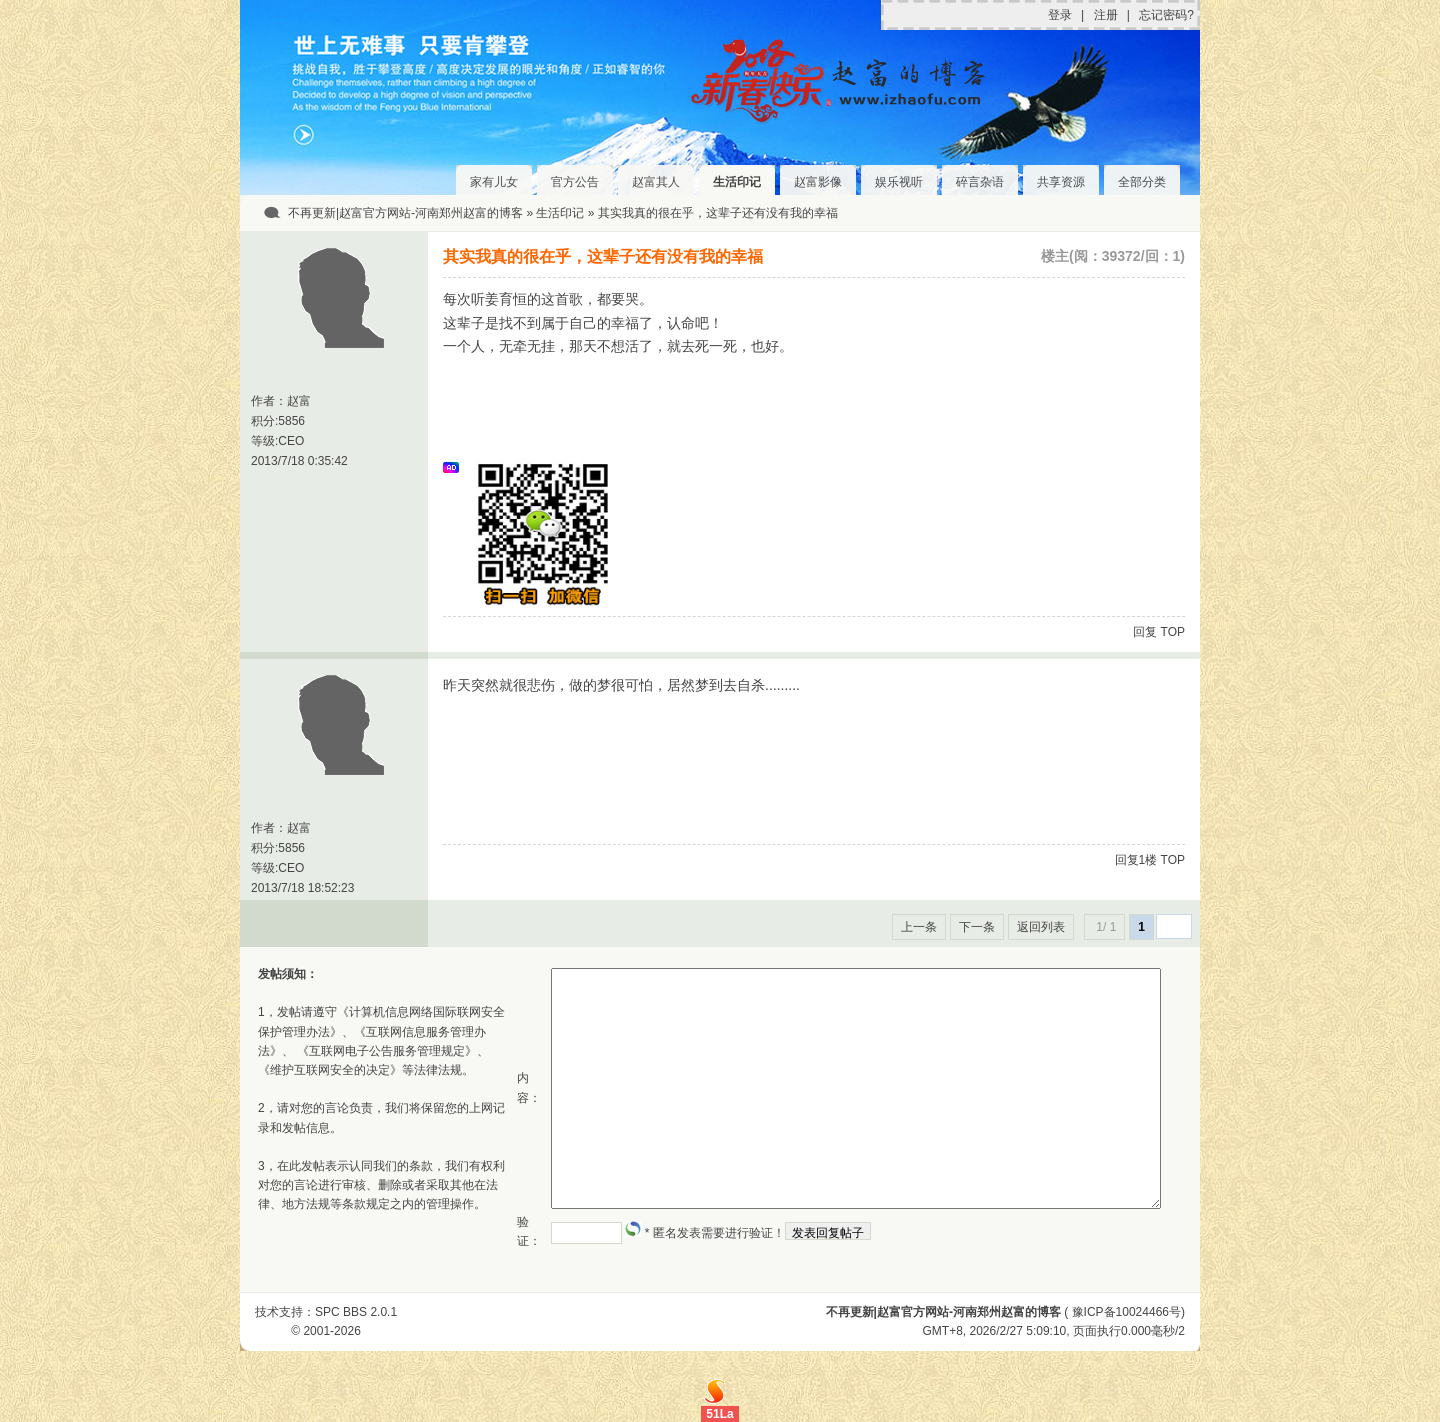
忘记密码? (1166, 15)
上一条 (919, 927)
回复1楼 (1136, 860)
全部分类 (1142, 182)
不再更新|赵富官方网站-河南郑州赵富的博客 (405, 213)
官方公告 (575, 182)
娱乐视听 (899, 182)
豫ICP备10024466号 (1126, 1312)
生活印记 (737, 182)
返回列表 (1041, 927)
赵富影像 (818, 182)
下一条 (977, 927)
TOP (1173, 632)
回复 (1145, 632)
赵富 (299, 401)
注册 (1106, 15)
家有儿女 (494, 182)
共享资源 (1061, 182)
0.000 (1136, 1331)
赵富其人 (656, 182)
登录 (1060, 15)
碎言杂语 (980, 182)
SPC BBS (341, 1312)
